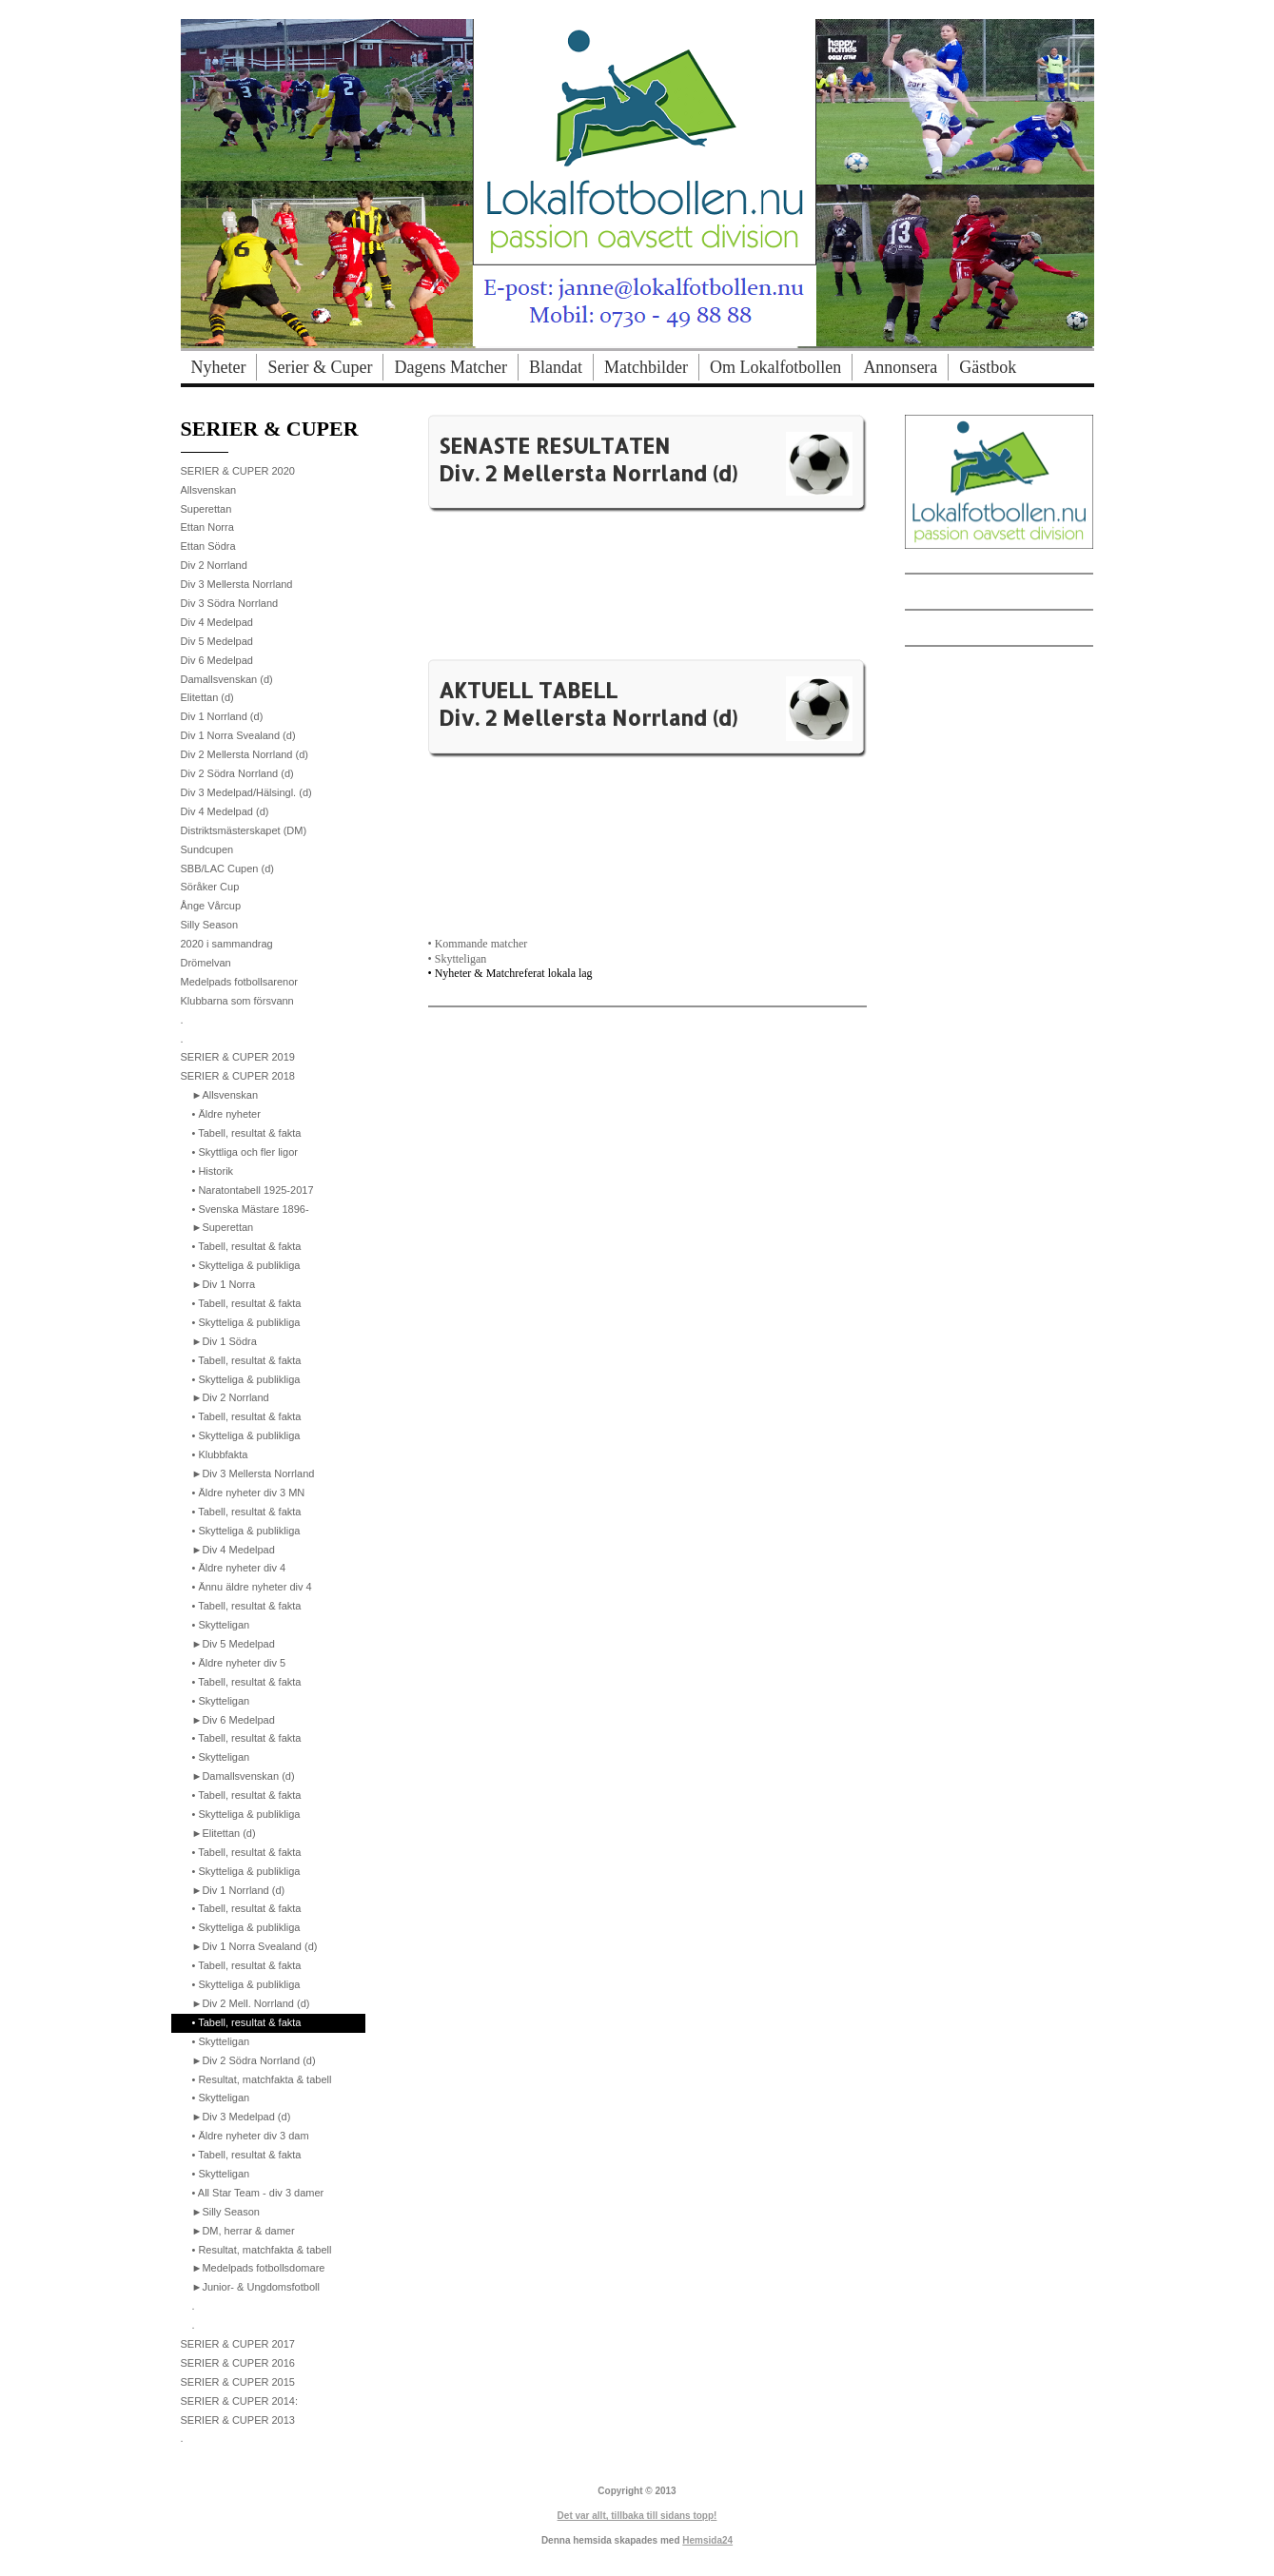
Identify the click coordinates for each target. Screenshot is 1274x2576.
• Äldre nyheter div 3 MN (248, 1492)
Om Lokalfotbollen (775, 367)
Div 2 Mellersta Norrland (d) (244, 754)
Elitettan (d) (207, 697)
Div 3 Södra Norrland (230, 603)
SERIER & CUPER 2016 (238, 2363)
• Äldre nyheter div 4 (239, 1567)
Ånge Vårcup (211, 905)
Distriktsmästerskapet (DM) (244, 830)
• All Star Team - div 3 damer (258, 2192)
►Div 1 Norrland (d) (238, 1890)
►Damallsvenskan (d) (243, 1776)
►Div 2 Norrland (230, 1397)
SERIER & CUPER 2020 (238, 471)
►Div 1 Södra (224, 1341)
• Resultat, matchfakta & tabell (262, 2079)
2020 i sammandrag (227, 943)
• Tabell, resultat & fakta (247, 1133)
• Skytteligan (457, 959)
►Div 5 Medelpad (233, 1643)
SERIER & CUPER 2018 (238, 1076)
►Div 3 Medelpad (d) (241, 2116)
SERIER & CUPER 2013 (238, 2420)
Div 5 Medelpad (217, 641)
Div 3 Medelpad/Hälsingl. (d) (246, 792)
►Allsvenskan (225, 1095)
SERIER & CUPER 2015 (238, 2382)
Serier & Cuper (319, 367)
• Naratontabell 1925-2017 (253, 1190)
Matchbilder (646, 367)
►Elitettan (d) (224, 1833)
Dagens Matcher (450, 367)
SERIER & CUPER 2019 (238, 1057)
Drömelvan (206, 962)
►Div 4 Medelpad (233, 1549)
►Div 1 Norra (224, 1284)
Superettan (206, 509)
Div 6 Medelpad (217, 660)
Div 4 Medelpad (217, 622)
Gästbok (987, 367)
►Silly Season (226, 2211)
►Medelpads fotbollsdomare (258, 2268)
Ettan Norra (207, 527)
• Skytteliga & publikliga (246, 1265)
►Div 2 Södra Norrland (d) (254, 2060)
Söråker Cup (210, 886)
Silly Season (210, 924)
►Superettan (223, 1227)
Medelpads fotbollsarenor (240, 981)
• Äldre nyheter (226, 1114)
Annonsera (900, 367)
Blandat (555, 367)
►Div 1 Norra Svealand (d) (255, 1946)
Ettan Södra (208, 546)
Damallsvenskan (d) (227, 679)
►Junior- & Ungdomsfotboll (256, 2287)
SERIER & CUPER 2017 (238, 2344)
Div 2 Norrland (214, 565)
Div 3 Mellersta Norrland (237, 584)
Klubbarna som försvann (237, 1000)
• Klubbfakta (220, 1454)
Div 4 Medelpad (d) (225, 811)
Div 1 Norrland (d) (222, 716)
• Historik (213, 1171)
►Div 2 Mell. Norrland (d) (251, 2003)
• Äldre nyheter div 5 (239, 1663)
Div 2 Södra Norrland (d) (237, 773)
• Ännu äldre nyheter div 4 (252, 1586)
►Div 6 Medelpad (233, 1720)
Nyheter (218, 367)
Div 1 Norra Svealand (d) (238, 735)
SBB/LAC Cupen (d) (227, 868)
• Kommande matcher (478, 943)
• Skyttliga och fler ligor (245, 1152)
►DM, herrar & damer (243, 2230)
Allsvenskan (209, 490)
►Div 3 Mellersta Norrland (253, 1473)
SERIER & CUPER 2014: (240, 2401)
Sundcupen (207, 849)
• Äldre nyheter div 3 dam (250, 2135)
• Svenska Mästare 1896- (250, 1209)
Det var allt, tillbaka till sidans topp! (637, 2515)
